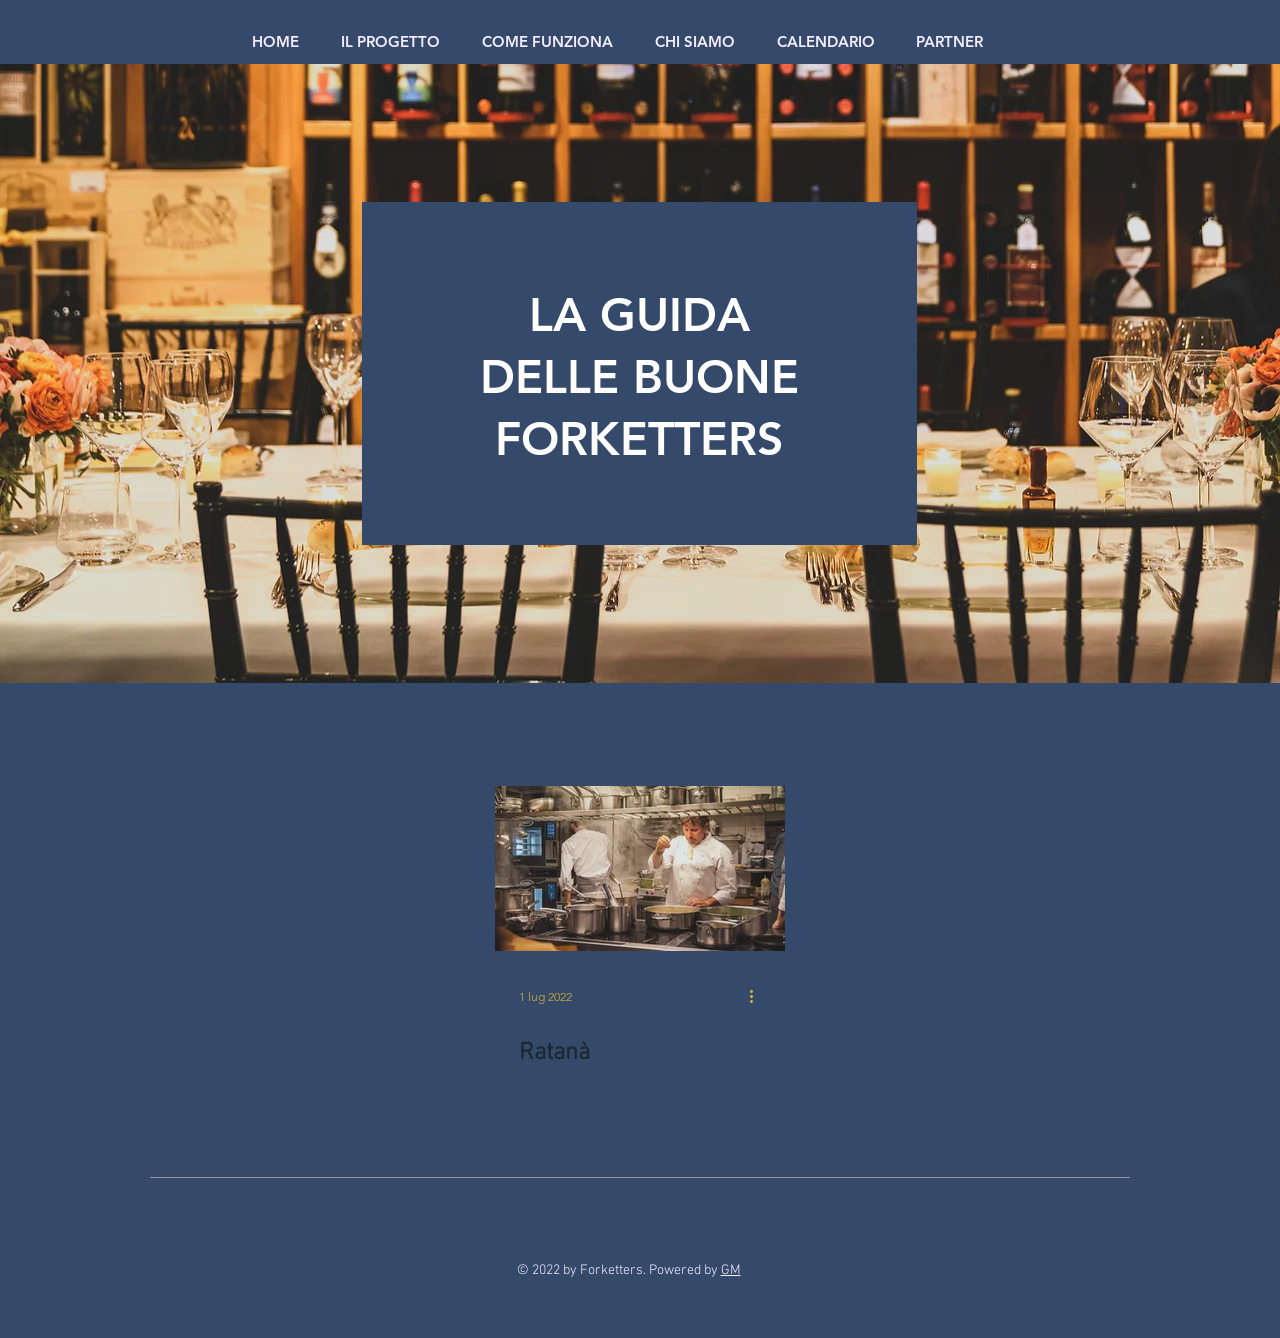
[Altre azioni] (758, 996)
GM (731, 1270)
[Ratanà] (640, 868)
